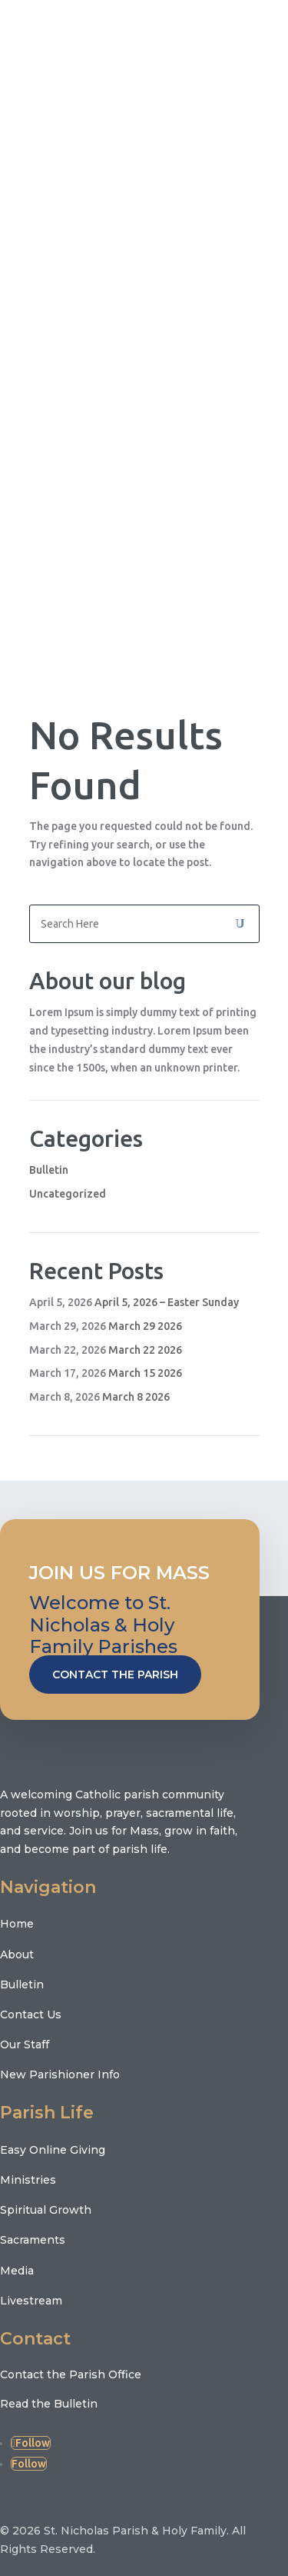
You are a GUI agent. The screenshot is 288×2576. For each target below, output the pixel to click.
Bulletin (48, 1170)
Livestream (31, 2301)
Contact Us (30, 2014)
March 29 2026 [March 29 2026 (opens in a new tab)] (145, 1326)
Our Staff (24, 2044)
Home (17, 1924)
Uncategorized (67, 1194)
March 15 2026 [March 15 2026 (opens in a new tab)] (145, 1373)
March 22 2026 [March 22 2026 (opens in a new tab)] (145, 1350)
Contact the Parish (115, 1674)
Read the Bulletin (49, 2404)
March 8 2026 (136, 1397)
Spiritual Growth (45, 2210)
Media (17, 2271)
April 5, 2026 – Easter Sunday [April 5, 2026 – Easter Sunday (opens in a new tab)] (166, 1302)
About (17, 1954)
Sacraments (32, 2240)
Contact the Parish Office (70, 2374)
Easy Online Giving (52, 2150)
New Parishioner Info (60, 2074)
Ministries (28, 2180)
